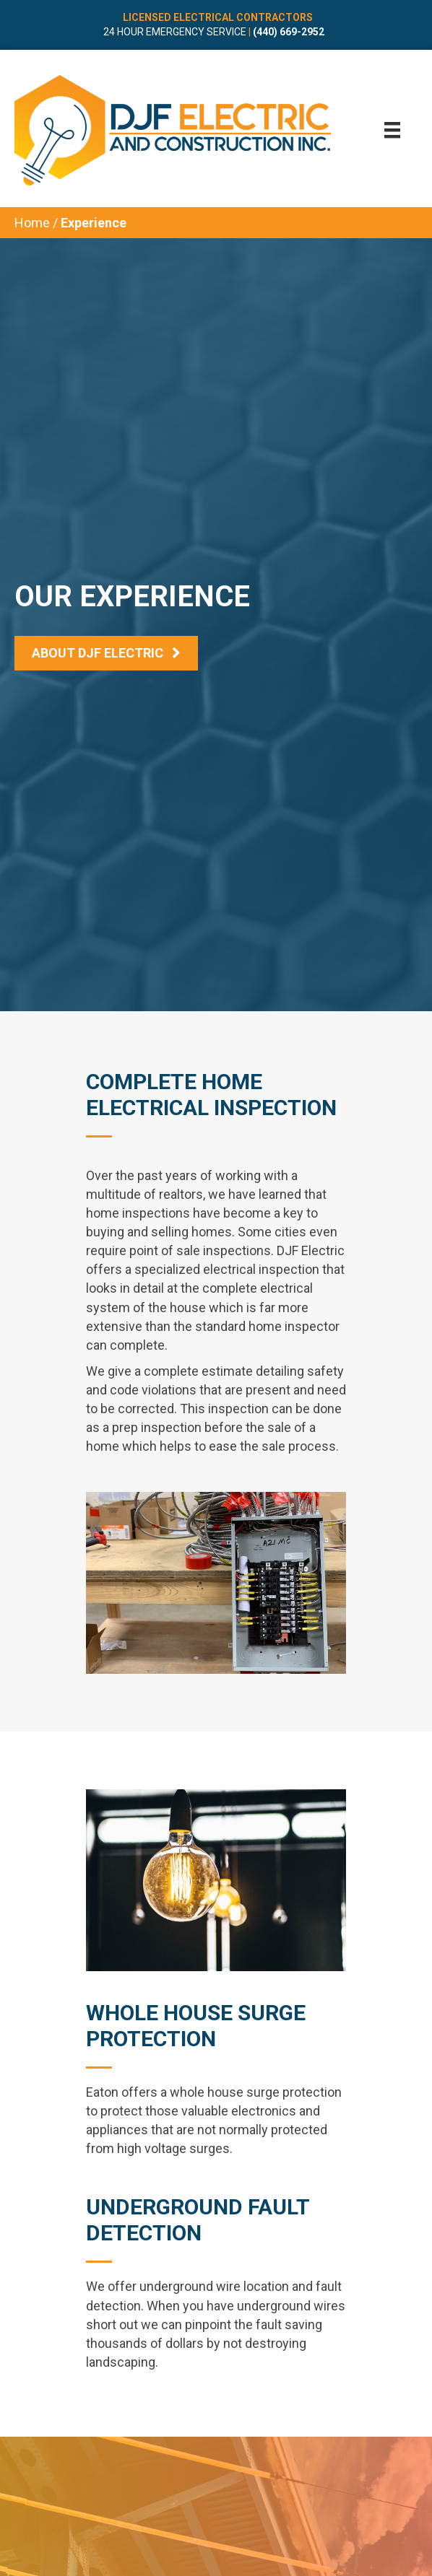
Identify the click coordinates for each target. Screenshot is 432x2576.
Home (32, 222)
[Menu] (392, 130)
